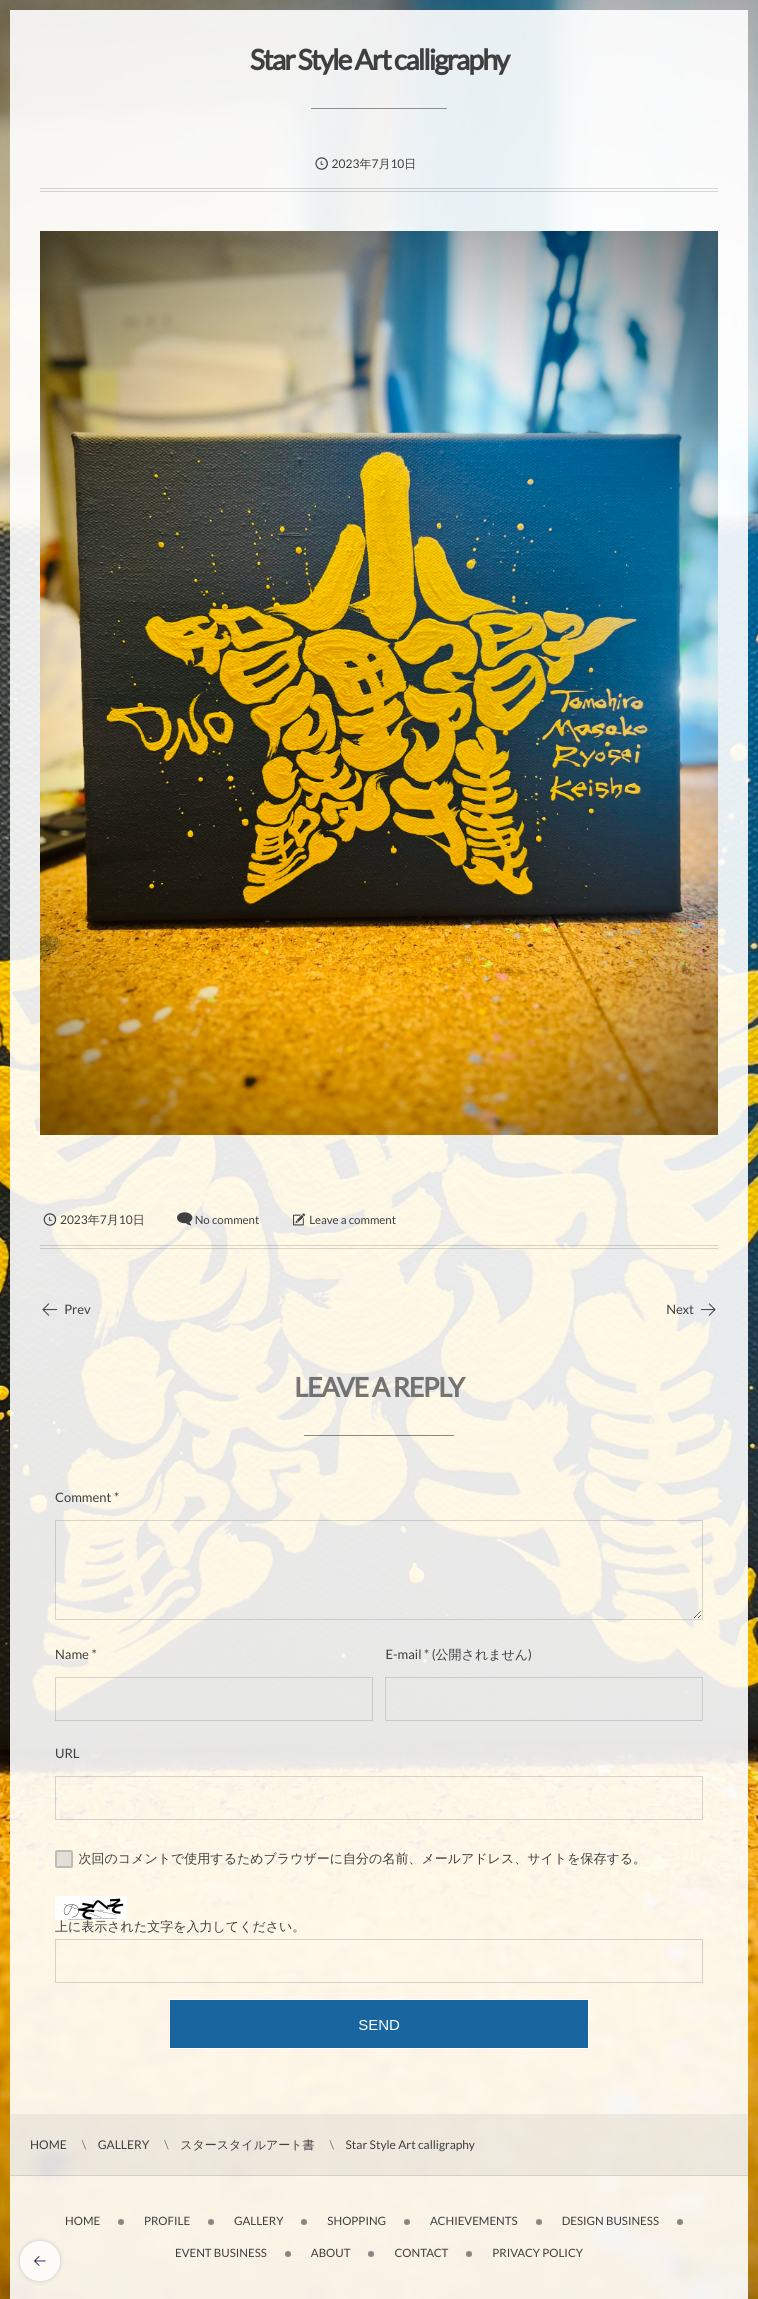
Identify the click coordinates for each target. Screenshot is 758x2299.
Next (692, 1309)
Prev (65, 1309)
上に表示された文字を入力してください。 (180, 1926)
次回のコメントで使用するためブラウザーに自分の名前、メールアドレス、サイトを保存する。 (363, 1858)
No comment (227, 1220)
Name (72, 1654)
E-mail (403, 1654)
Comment (83, 1497)
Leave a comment (352, 1220)
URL (67, 1753)
